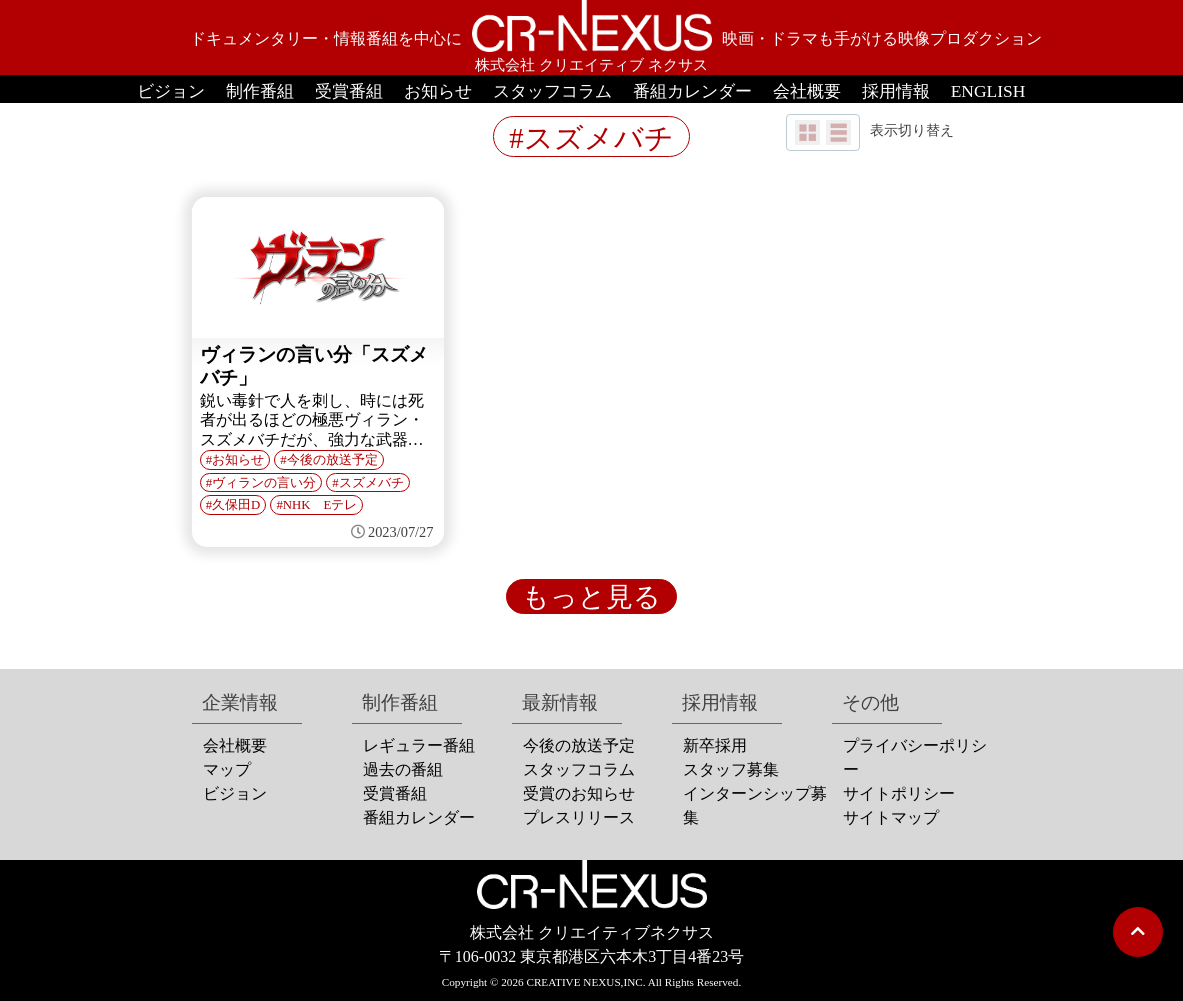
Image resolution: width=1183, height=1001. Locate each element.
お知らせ (438, 91)
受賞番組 (349, 91)
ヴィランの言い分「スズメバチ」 (314, 366)
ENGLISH (988, 91)
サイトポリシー (899, 793)
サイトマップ (891, 817)
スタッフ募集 (731, 769)
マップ (227, 769)
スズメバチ (371, 483)
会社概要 (807, 91)
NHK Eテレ (320, 505)
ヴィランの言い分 (264, 483)
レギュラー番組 (419, 745)
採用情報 (896, 91)
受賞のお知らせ (579, 793)
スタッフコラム (552, 91)
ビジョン (171, 91)
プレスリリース (579, 817)
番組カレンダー (692, 91)
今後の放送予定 (332, 460)
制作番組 (260, 91)
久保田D (236, 505)
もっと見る (591, 597)
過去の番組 (403, 769)
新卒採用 (715, 745)
